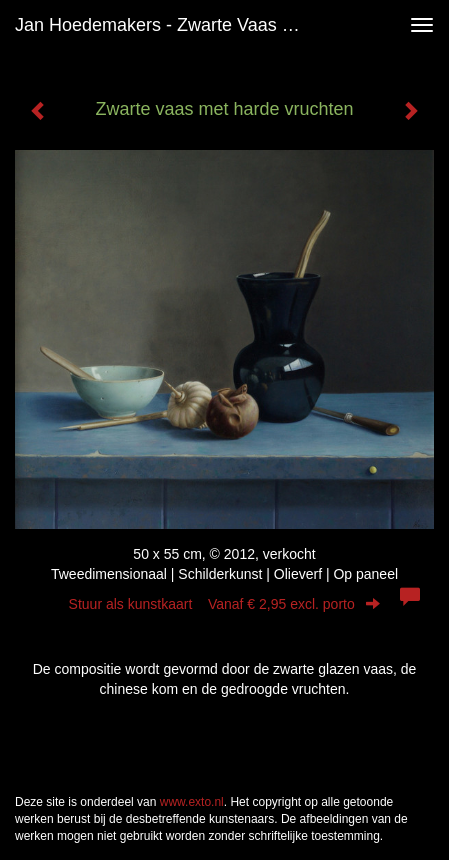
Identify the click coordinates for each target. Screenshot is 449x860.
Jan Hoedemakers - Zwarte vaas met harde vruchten (170, 25)
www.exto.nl (192, 802)
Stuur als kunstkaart (225, 604)
